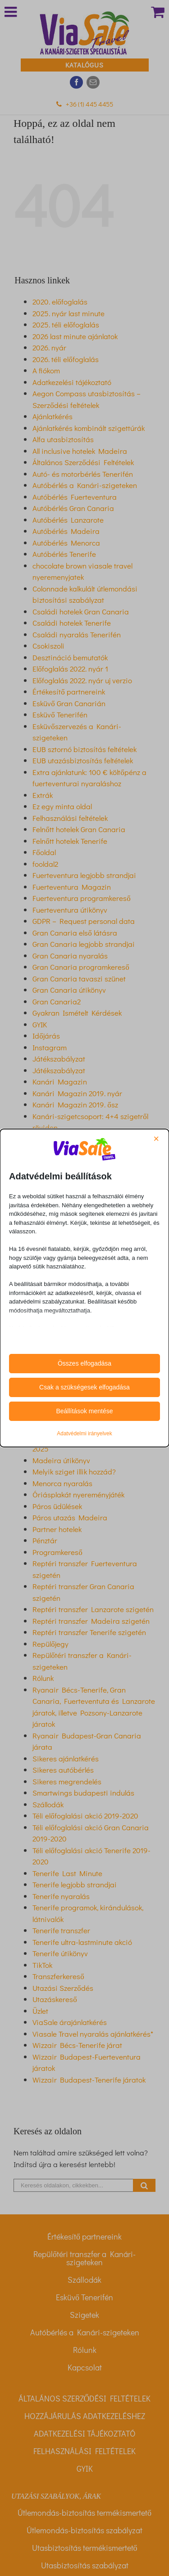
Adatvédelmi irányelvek (84, 1433)
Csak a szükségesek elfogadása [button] (84, 1387)
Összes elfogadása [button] (84, 1363)
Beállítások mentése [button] (84, 1411)
